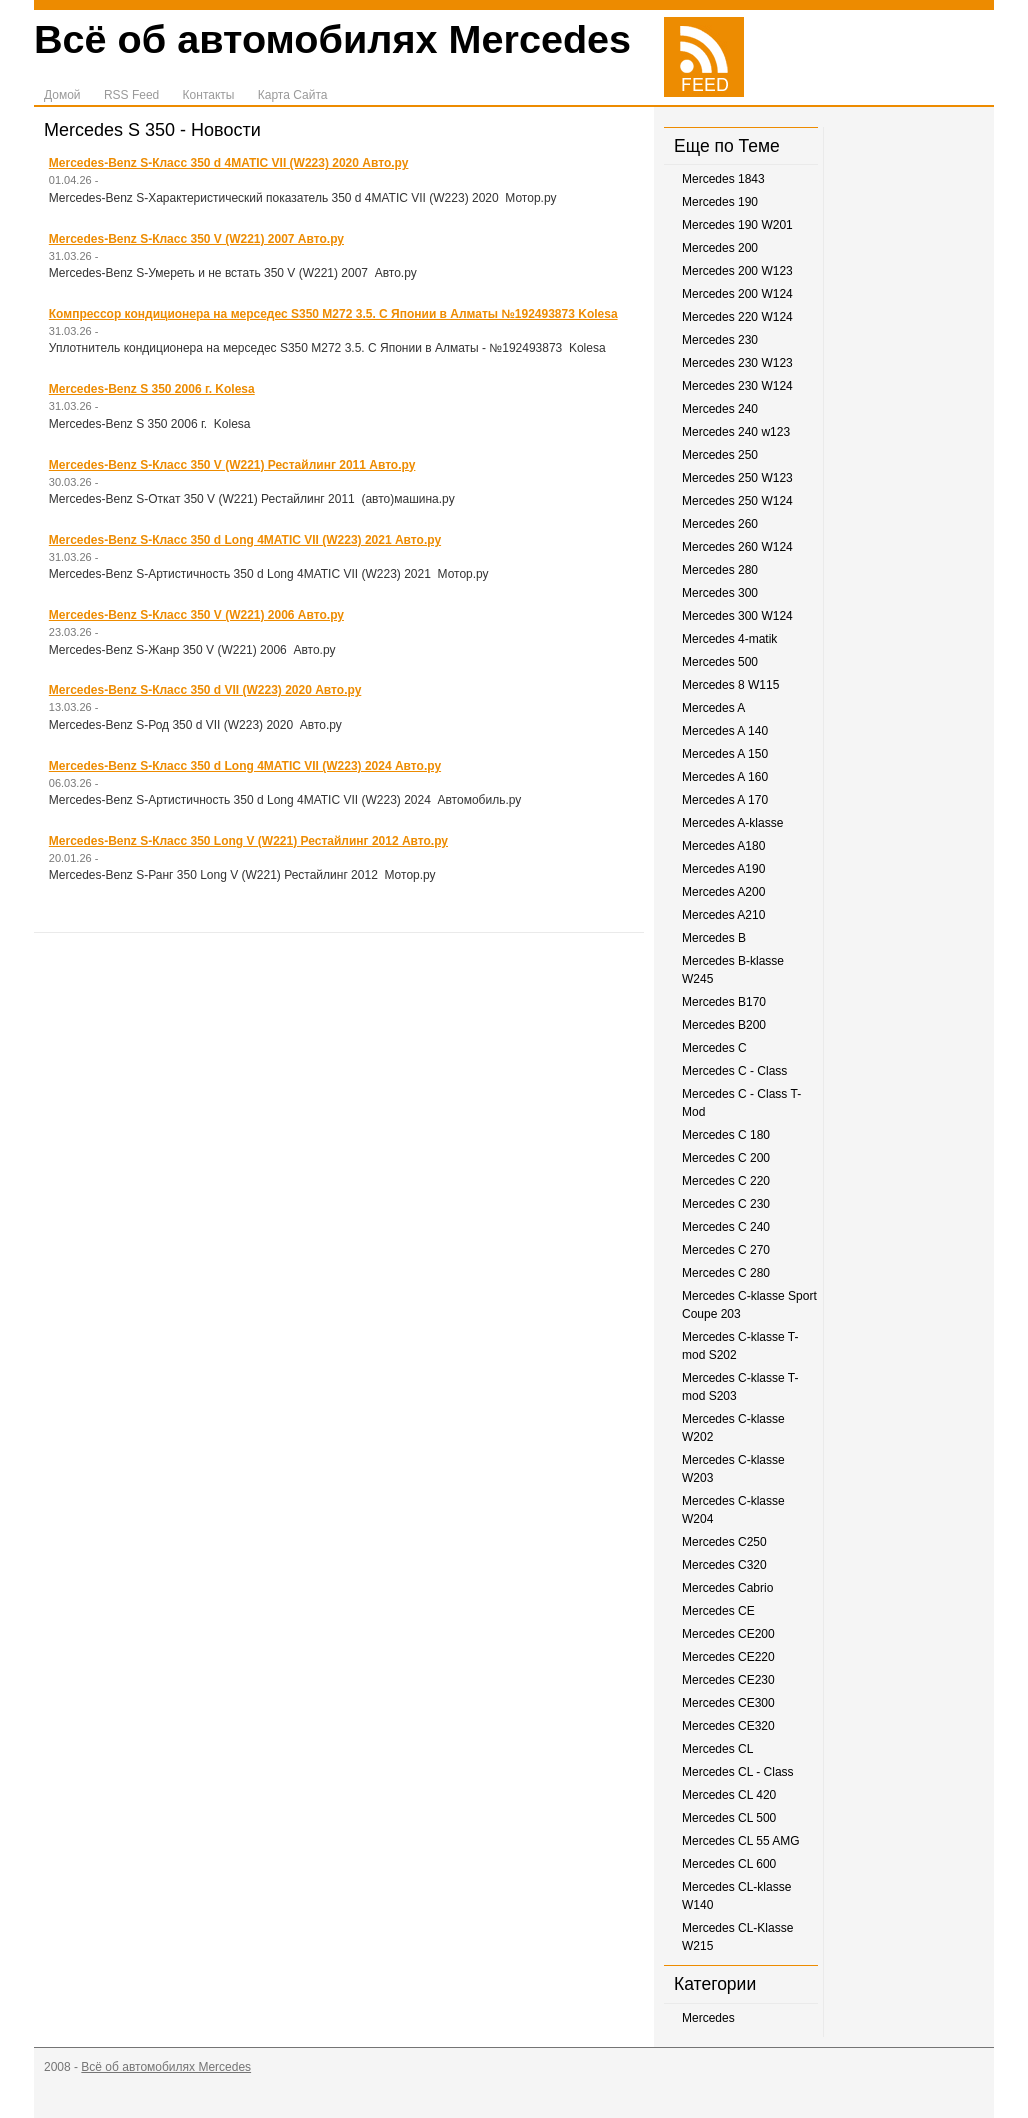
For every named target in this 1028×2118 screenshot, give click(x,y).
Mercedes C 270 (726, 1250)
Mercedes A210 (723, 915)
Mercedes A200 (723, 892)
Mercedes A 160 (725, 777)
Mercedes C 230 (726, 1204)
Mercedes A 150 (725, 754)
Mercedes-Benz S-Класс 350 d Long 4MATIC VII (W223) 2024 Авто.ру (245, 766)
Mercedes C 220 (726, 1181)
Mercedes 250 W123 (737, 478)
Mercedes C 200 (726, 1158)
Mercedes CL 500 (729, 1818)
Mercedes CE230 (728, 1680)
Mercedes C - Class (734, 1071)
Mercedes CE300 (728, 1703)
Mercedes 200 (720, 248)
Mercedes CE (718, 1611)
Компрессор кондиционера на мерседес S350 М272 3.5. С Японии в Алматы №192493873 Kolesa (333, 314)
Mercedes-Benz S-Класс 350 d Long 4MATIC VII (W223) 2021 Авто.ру (245, 540)
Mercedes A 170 (725, 800)
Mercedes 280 (720, 570)
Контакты (209, 95)
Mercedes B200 (724, 1025)
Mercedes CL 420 (729, 1795)
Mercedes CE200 (728, 1634)
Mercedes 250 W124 (737, 501)
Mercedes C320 (724, 1565)
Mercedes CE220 (728, 1657)
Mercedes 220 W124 (737, 317)
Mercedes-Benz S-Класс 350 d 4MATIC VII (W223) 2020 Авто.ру (229, 163)
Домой (62, 95)
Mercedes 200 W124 (737, 294)
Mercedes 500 (720, 662)
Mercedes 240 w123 (736, 432)
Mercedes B (714, 938)
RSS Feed (131, 95)
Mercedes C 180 (726, 1135)
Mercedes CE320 (728, 1726)
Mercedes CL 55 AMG (741, 1841)
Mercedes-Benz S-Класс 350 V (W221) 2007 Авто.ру (196, 239)
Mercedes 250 (720, 455)
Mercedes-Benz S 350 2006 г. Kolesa (152, 389)
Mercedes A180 (723, 846)
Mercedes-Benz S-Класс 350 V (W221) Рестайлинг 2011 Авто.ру (232, 465)
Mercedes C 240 (726, 1227)
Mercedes (708, 2018)
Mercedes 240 (720, 409)
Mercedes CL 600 (729, 1864)
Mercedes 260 (720, 524)
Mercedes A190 (723, 869)
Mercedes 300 (720, 593)
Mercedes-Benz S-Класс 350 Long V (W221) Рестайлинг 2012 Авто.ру (248, 841)
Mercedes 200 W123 (737, 271)
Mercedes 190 (720, 202)
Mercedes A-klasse (732, 823)
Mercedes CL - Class (738, 1772)
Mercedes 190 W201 (737, 225)
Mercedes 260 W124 (737, 547)
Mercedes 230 (720, 340)
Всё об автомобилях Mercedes (332, 39)
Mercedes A (713, 708)
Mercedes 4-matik (729, 639)
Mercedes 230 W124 (737, 386)
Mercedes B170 (724, 1002)
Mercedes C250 (724, 1542)
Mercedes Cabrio (727, 1588)
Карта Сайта (293, 95)
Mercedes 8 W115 (730, 685)
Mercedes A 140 (725, 731)
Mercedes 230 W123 (737, 363)
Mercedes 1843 (723, 179)
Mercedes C (714, 1048)
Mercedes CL (717, 1749)
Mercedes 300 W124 (737, 616)
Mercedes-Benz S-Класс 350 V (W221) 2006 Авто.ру (196, 615)
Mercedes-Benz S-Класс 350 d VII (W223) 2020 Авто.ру (205, 690)
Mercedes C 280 (726, 1273)
